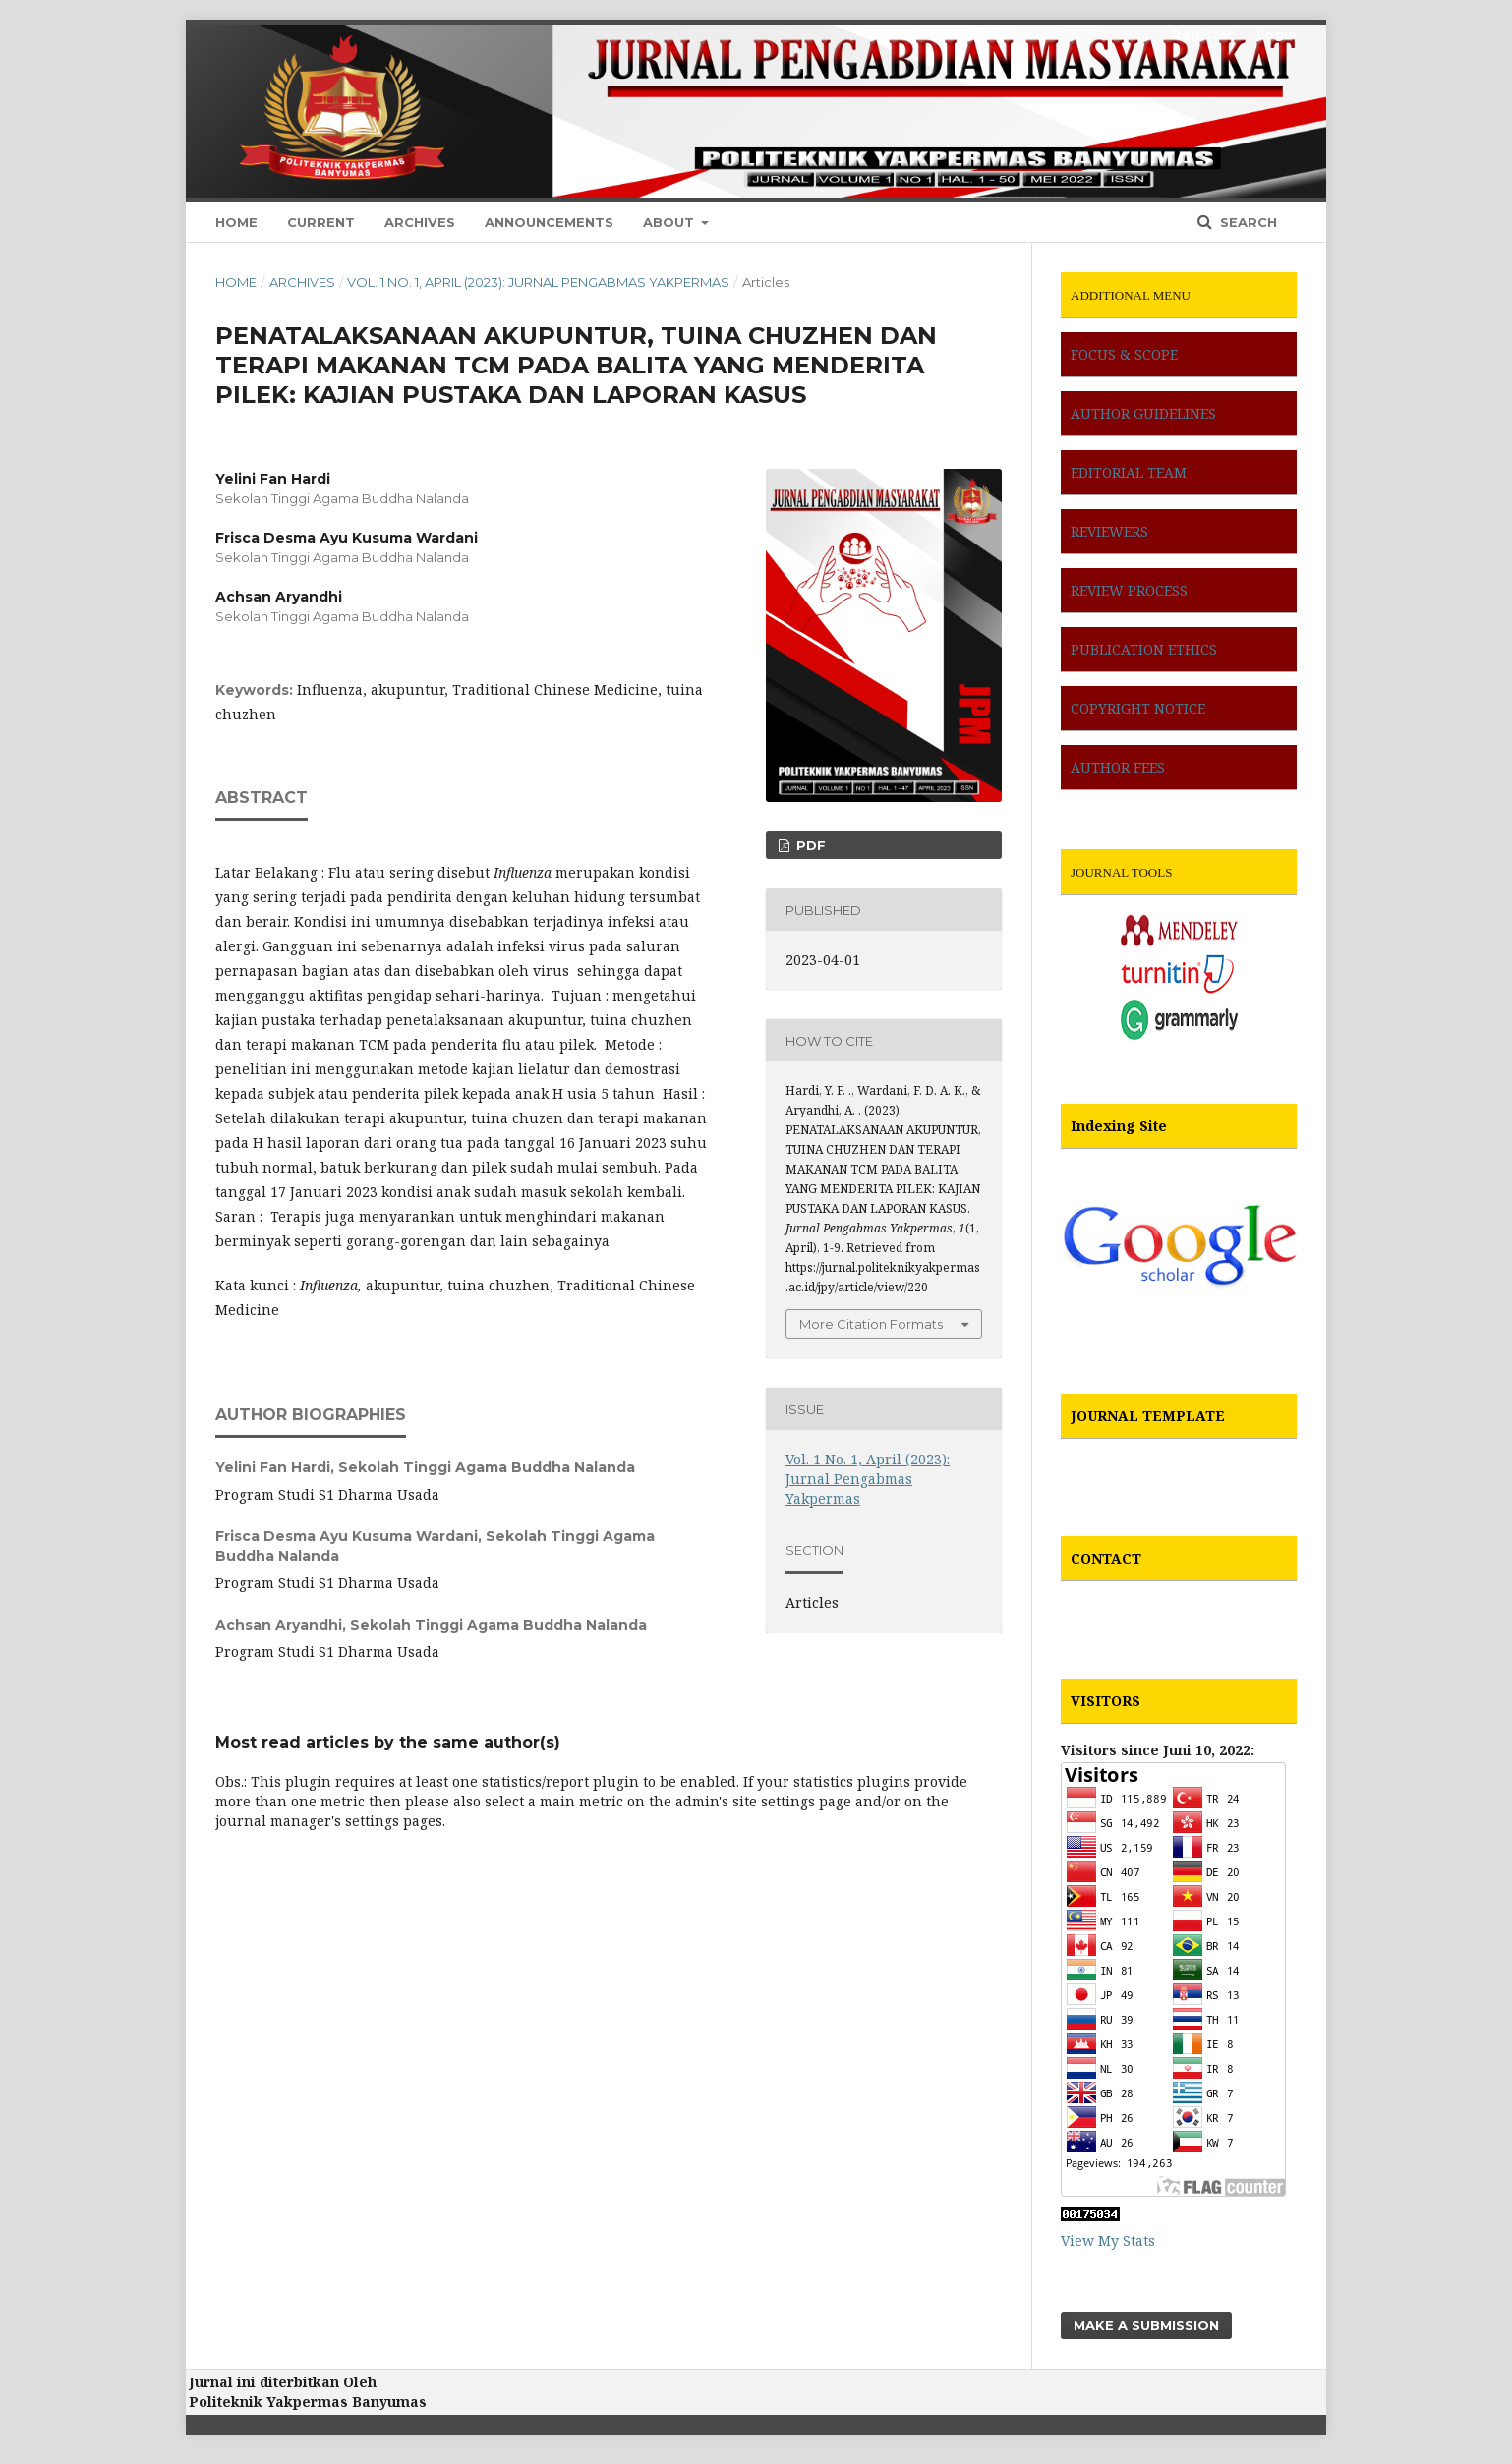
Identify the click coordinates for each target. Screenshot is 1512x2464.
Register (1203, 34)
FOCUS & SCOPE (1124, 354)
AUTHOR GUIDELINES (1143, 413)
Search (1246, 222)
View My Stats (1108, 2240)
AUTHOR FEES (1118, 767)
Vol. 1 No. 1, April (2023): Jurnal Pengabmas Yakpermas (538, 282)
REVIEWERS (1109, 531)
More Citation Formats (871, 1324)
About (670, 222)
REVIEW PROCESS (1129, 590)
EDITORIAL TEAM (1129, 472)
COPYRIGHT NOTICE (1138, 708)
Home (236, 222)
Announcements (549, 222)
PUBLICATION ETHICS (1144, 649)
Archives (419, 222)
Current (321, 222)
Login (1276, 34)
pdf (809, 845)
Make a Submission (1146, 2325)
